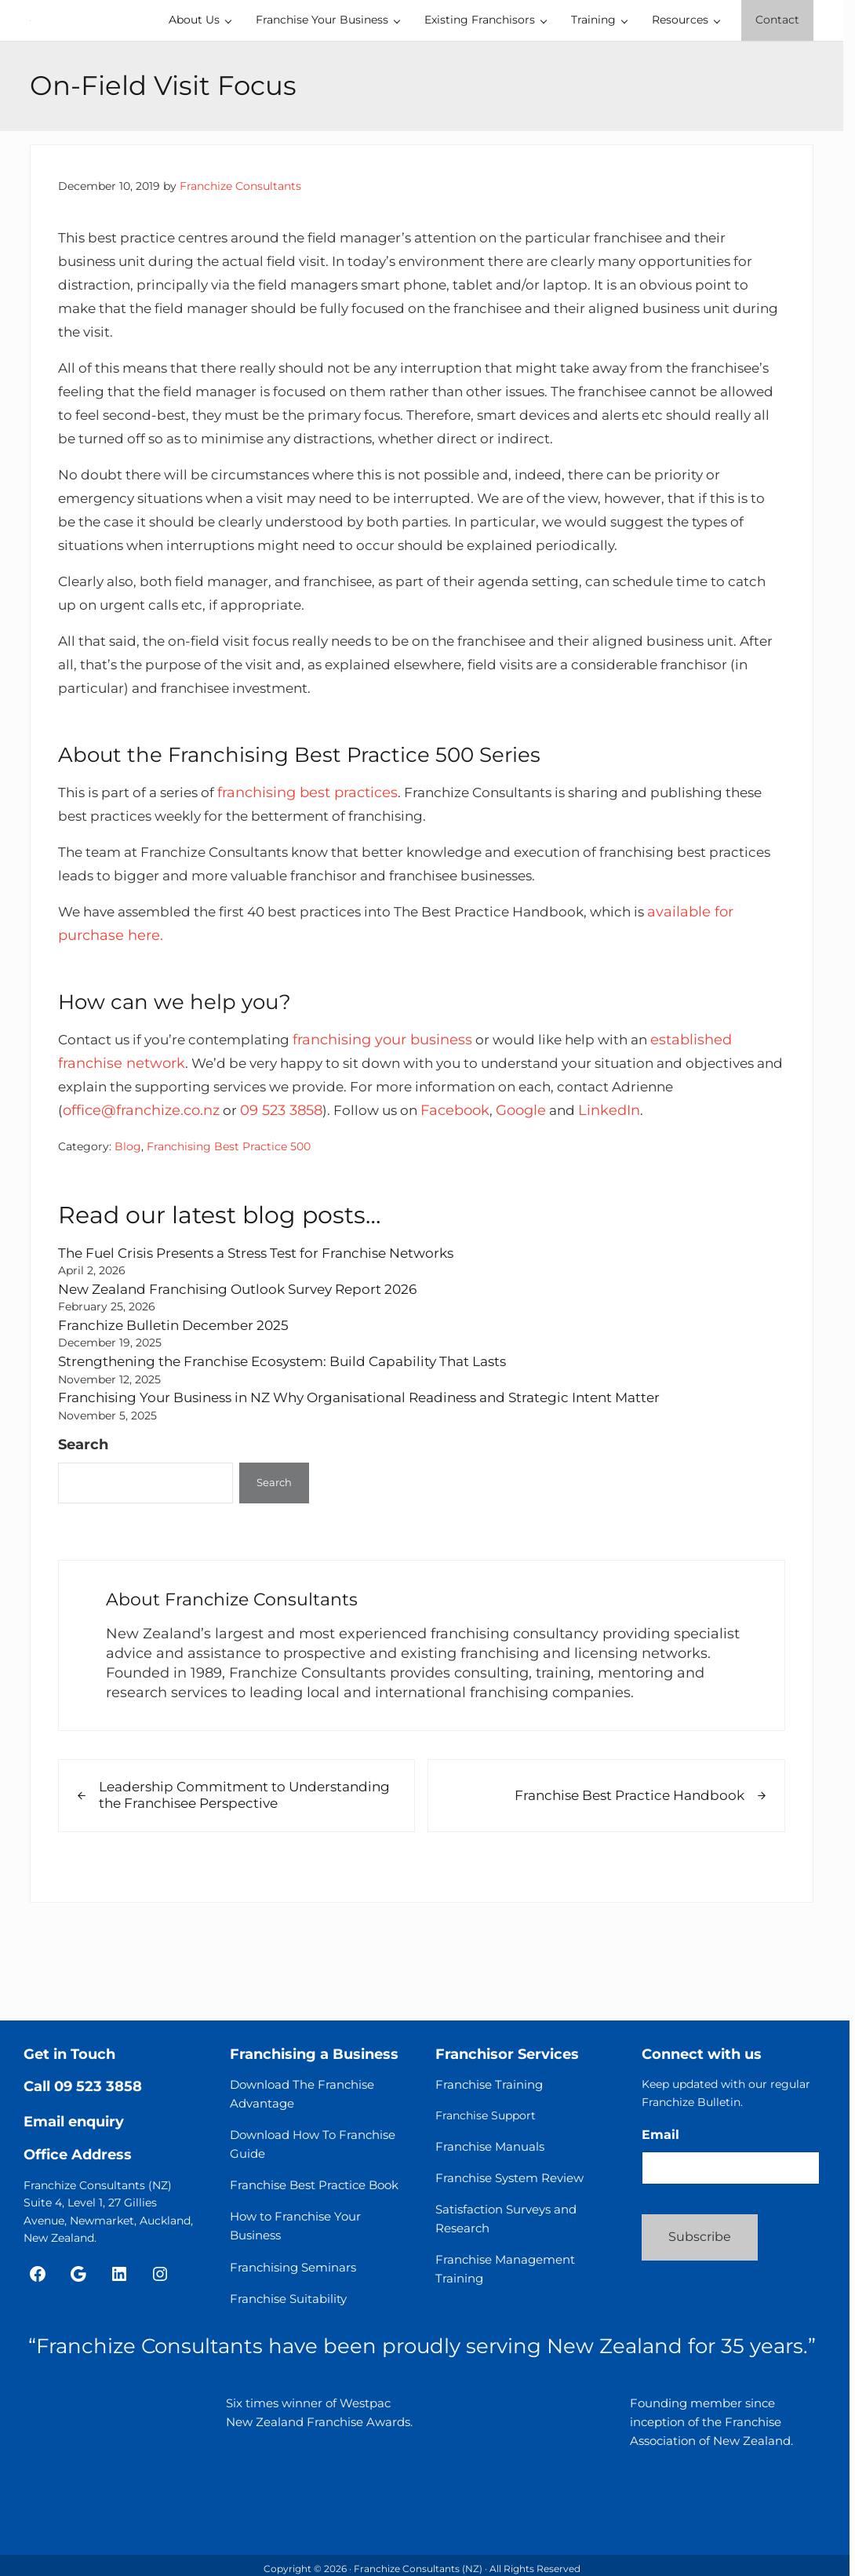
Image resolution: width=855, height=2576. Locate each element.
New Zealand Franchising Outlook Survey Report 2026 (249, 1358)
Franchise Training (489, 2085)
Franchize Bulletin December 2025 (180, 1394)
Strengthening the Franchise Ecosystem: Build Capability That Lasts (297, 1430)
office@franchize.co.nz (210, 1180)
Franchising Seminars (293, 2267)
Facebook (531, 1180)
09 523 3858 (352, 1180)
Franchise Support (485, 2116)
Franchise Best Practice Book (314, 2185)
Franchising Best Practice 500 (229, 1217)
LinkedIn (690, 1180)
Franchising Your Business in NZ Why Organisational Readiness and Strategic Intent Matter (380, 1466)
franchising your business (396, 1110)
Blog (128, 1217)
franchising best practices (320, 862)
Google (598, 1180)
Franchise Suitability (288, 2298)
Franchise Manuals (489, 2146)
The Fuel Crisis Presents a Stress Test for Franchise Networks (271, 1323)
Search (83, 1512)
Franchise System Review (509, 2177)
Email (660, 2135)
